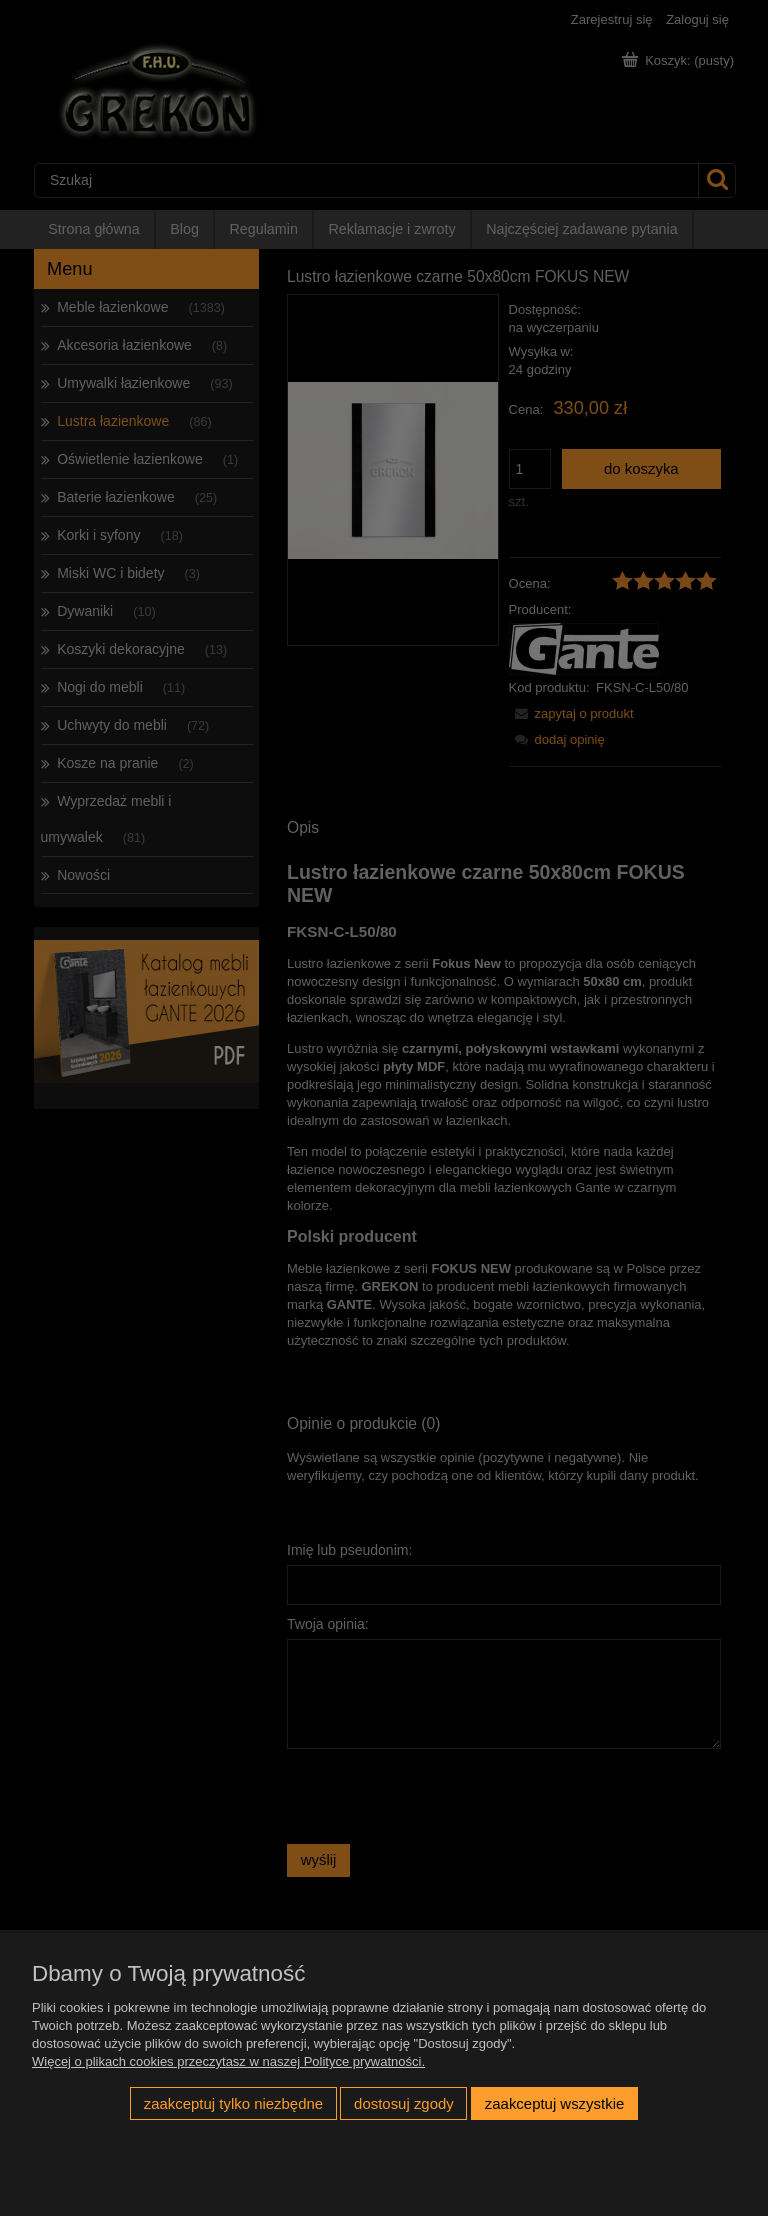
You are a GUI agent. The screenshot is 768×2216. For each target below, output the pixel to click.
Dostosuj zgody (404, 2103)
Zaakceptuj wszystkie (554, 2103)
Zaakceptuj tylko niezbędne (233, 2103)
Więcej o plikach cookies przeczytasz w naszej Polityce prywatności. (228, 2061)
